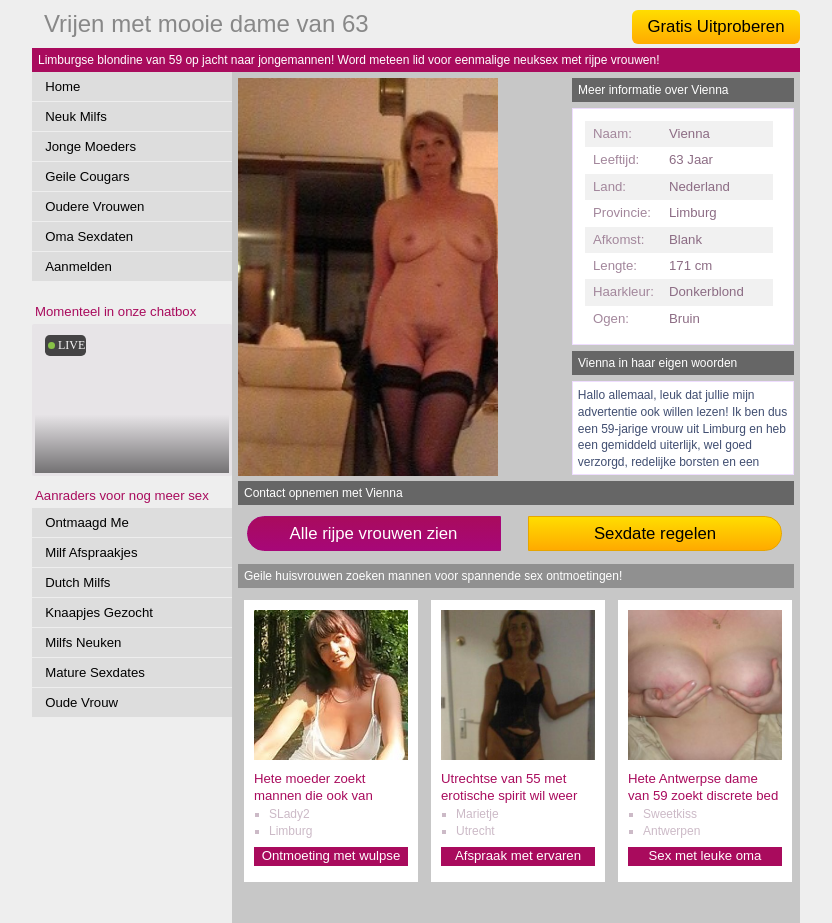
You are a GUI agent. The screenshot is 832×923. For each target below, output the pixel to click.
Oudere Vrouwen (94, 206)
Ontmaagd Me (87, 522)
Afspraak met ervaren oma (518, 856)
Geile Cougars (87, 176)
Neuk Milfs (76, 116)
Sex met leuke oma (705, 855)
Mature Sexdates (95, 672)
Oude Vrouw (81, 702)
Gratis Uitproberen (715, 26)
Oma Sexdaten (89, 236)
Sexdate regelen (655, 533)
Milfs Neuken (83, 642)
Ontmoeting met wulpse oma (331, 856)
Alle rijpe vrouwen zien (374, 533)
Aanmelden (78, 266)
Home (62, 86)
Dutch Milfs (77, 582)
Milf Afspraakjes (91, 552)
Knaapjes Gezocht (99, 612)
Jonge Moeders (90, 146)
